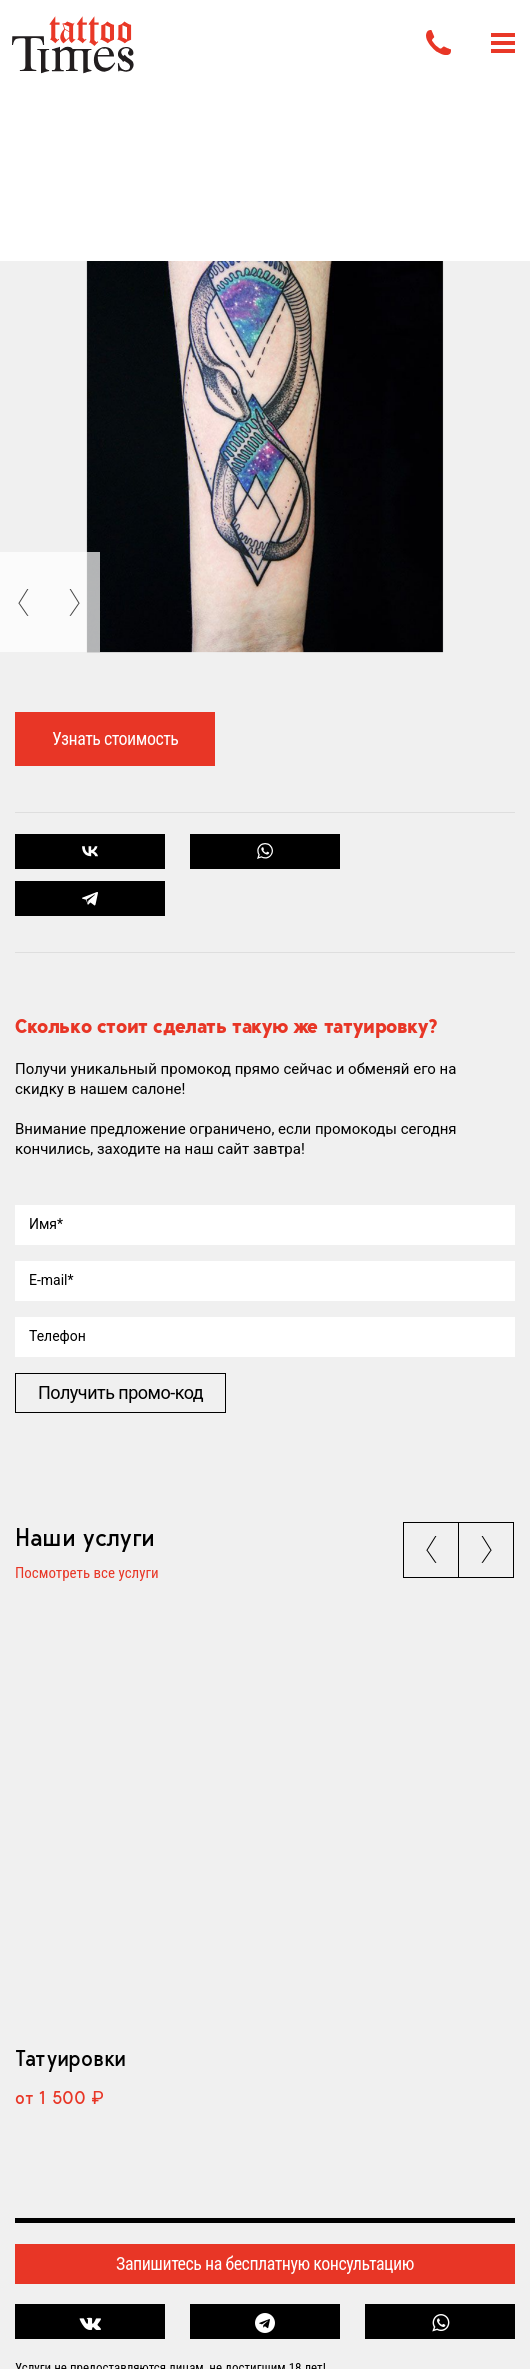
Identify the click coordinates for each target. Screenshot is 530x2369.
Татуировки (70, 2058)
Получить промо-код (120, 1392)
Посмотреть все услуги (87, 1574)
